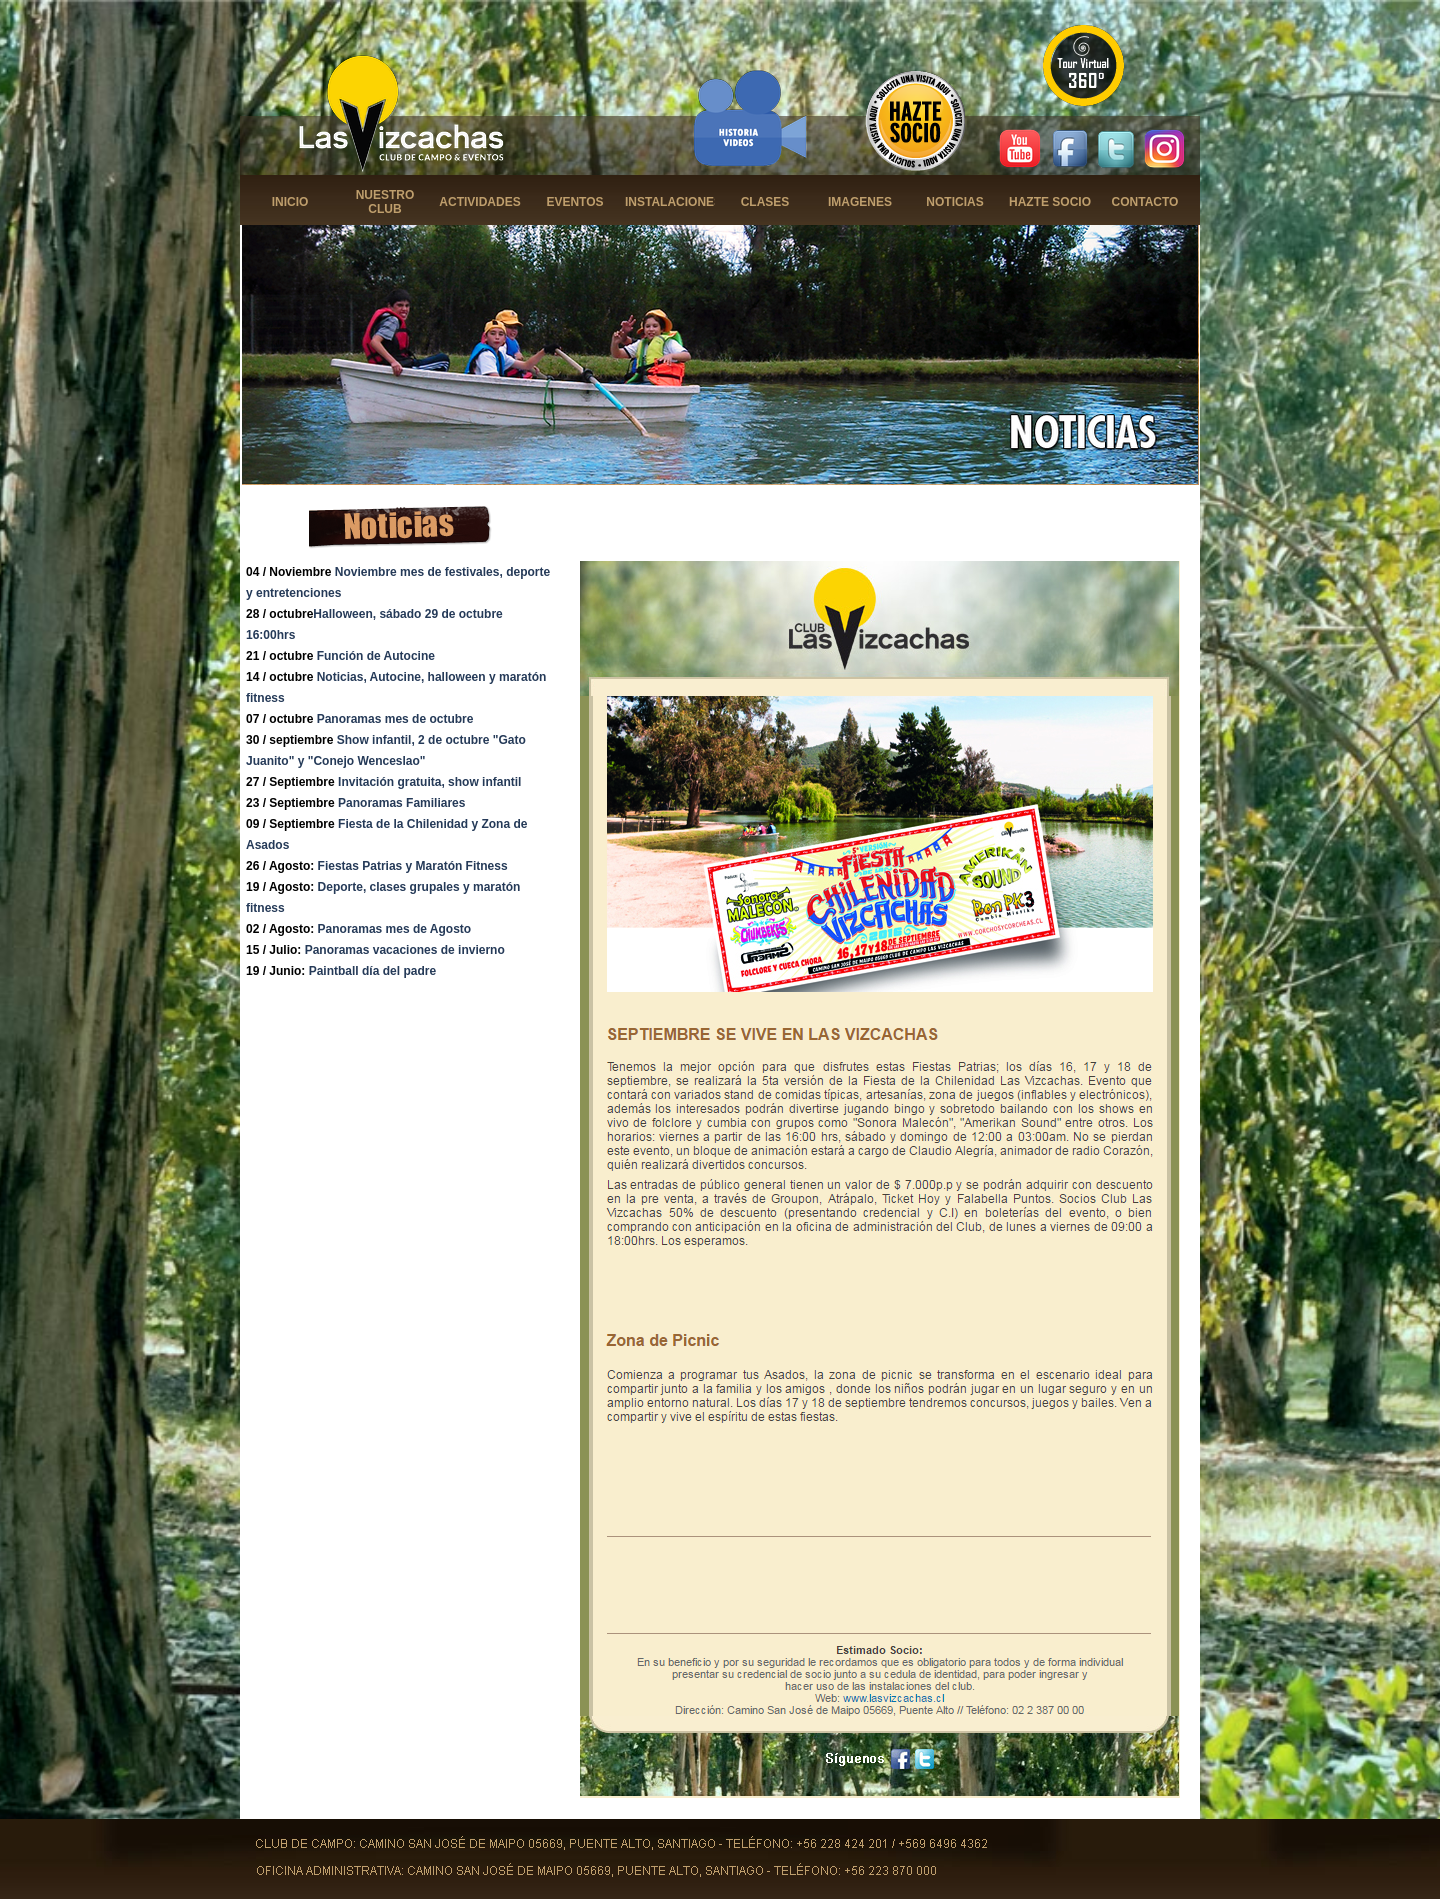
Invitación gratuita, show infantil (429, 782)
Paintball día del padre (372, 971)
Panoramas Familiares (401, 803)
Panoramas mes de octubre (395, 719)
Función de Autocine (376, 656)
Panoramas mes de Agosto (395, 929)
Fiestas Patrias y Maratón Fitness (413, 866)
